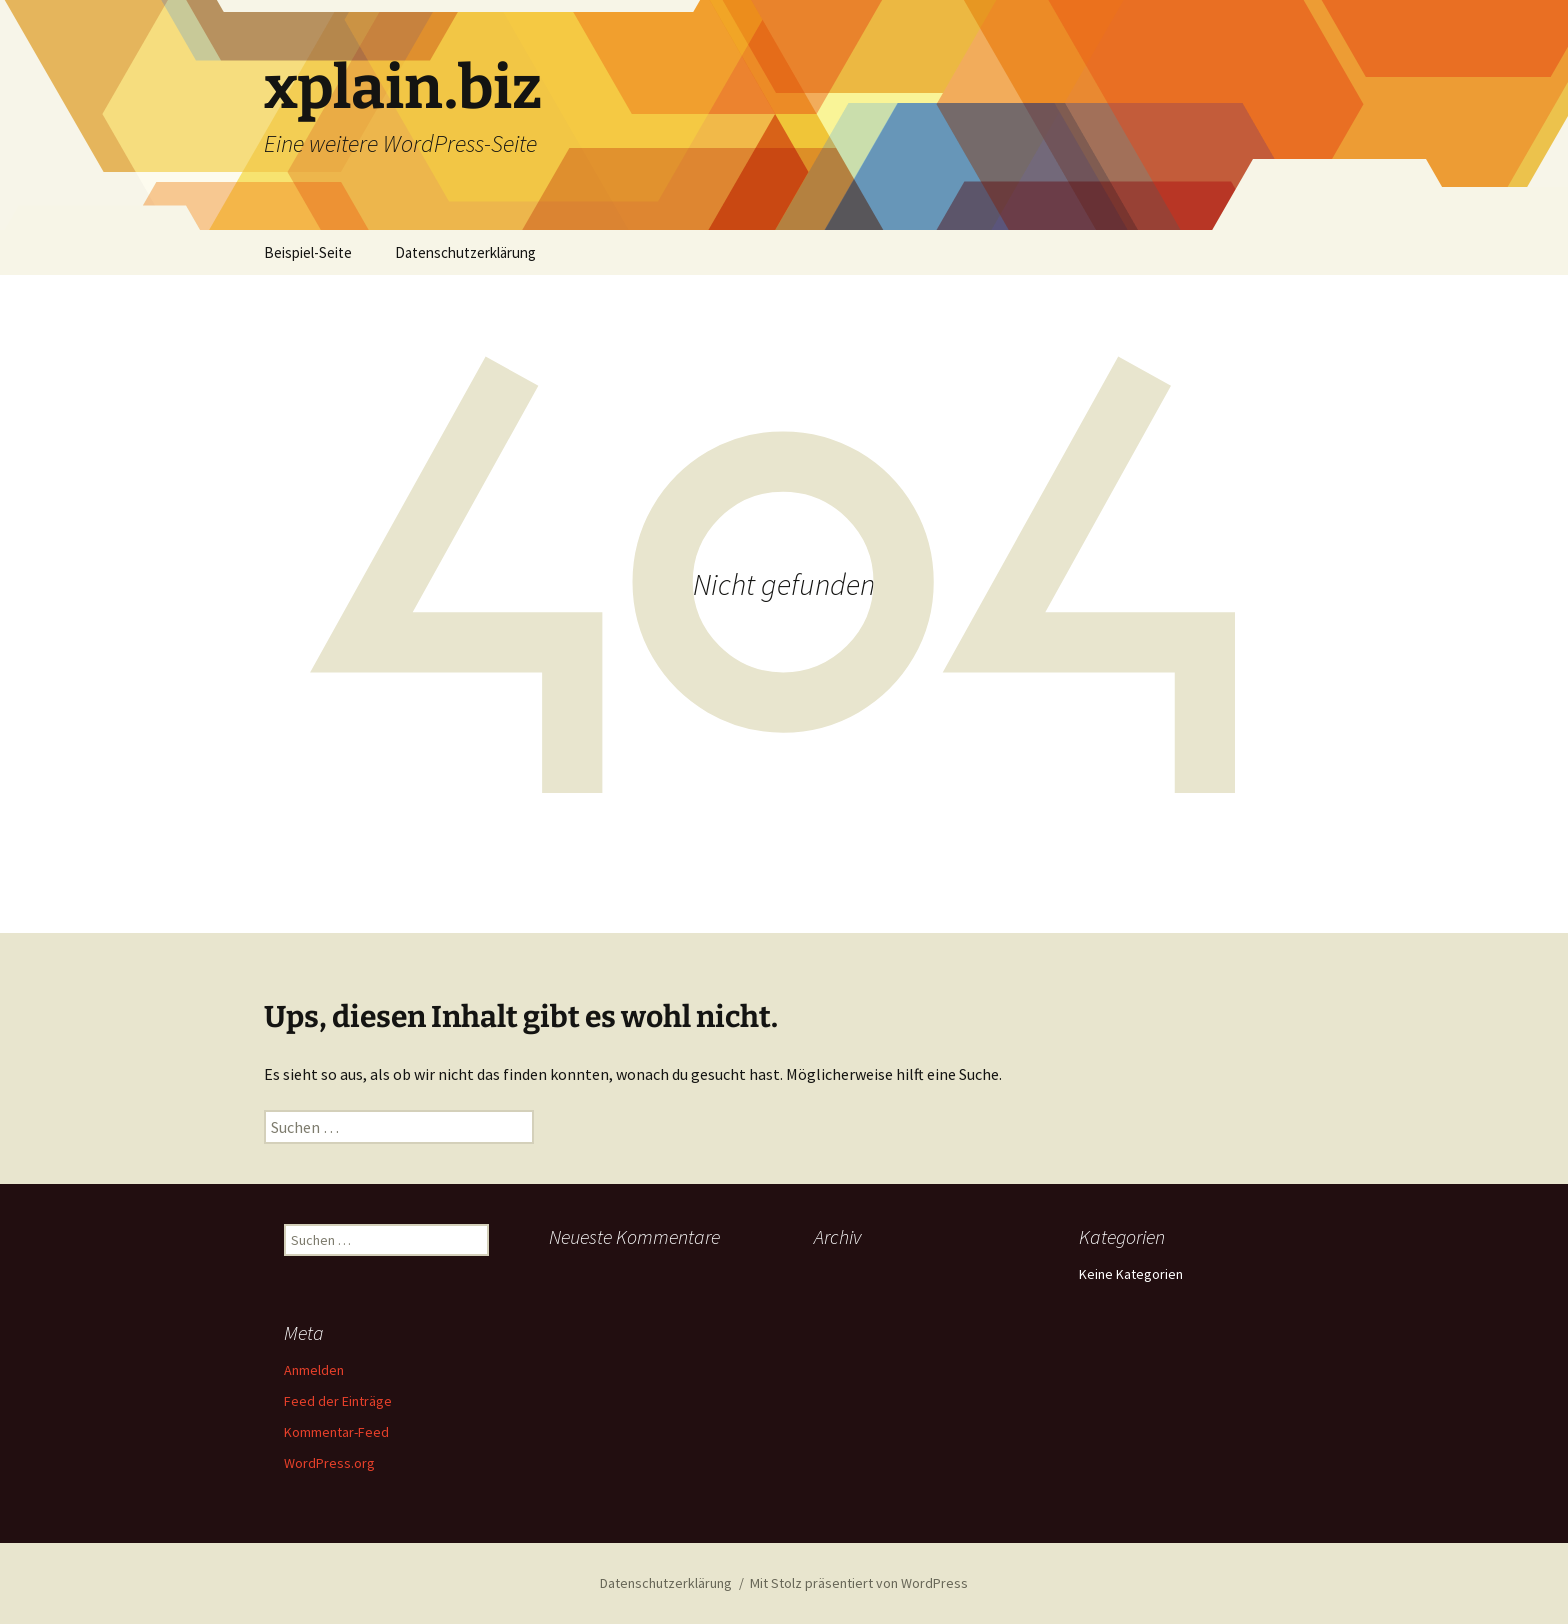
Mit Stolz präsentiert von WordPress (859, 1583)
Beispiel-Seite (308, 252)
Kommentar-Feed (336, 1432)
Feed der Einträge (338, 1401)
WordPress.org (329, 1463)
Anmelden (314, 1370)
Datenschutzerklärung (465, 252)
